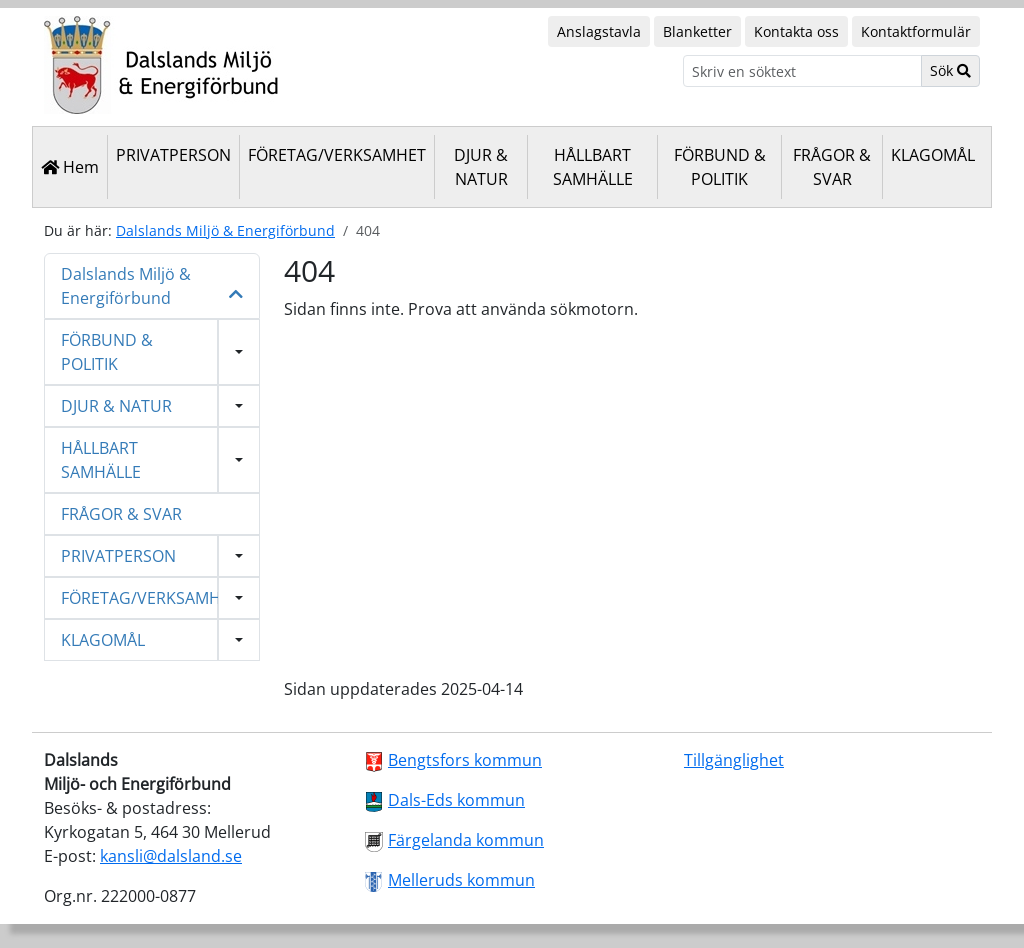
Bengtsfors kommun (465, 760)
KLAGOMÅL (933, 155)
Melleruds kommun (461, 880)
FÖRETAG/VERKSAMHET (337, 155)
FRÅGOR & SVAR (832, 167)
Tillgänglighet (734, 760)
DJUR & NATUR (481, 167)
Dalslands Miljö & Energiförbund (225, 230)
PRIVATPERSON (173, 155)
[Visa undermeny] (239, 352)
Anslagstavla (599, 31)
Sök (950, 70)
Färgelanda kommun (466, 840)
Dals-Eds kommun (456, 800)
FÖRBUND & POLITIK (720, 167)
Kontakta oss (796, 31)
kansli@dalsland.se (171, 856)
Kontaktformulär (916, 31)
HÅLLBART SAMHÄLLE (593, 167)
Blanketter (697, 31)
